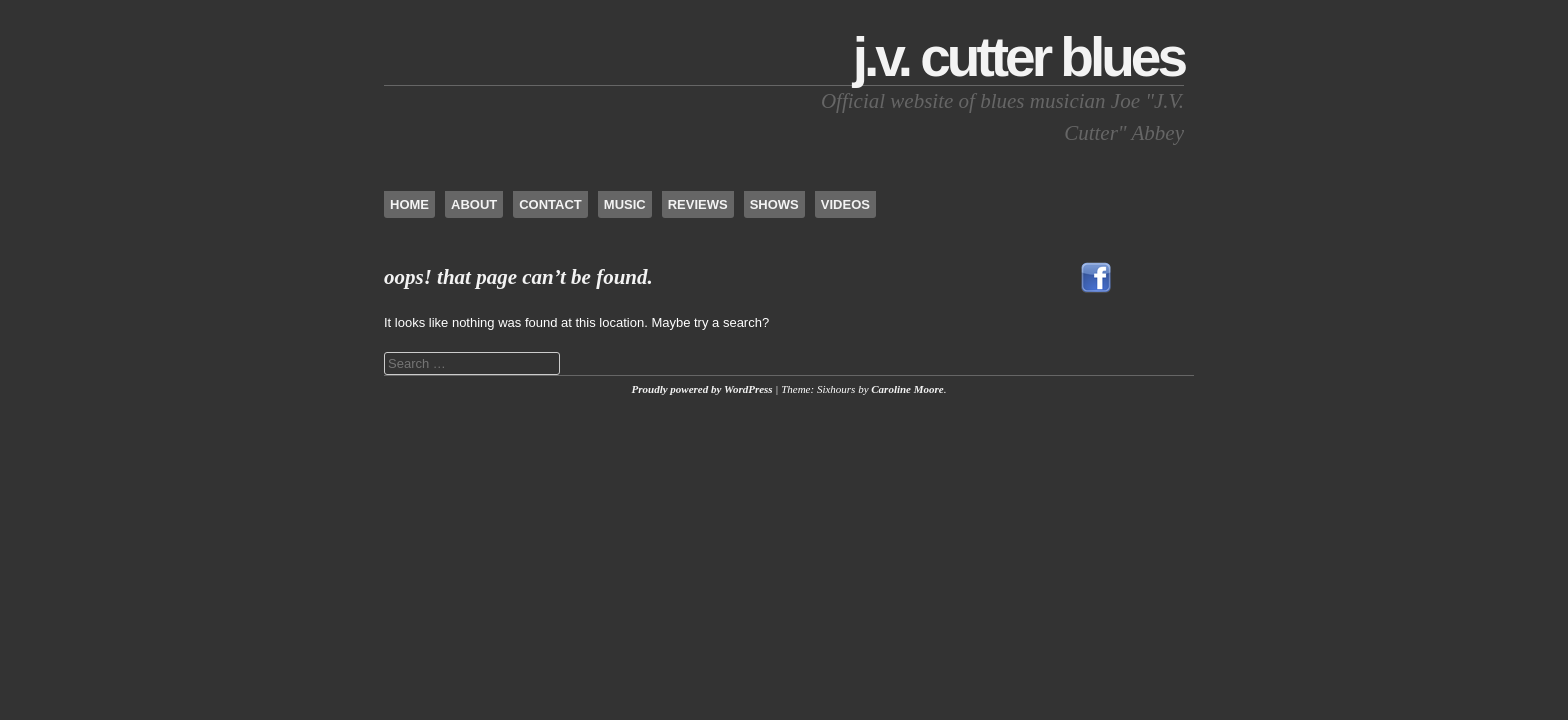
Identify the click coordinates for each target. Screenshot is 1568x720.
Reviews (698, 204)
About (474, 204)
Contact (550, 204)
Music (625, 204)
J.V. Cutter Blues (1018, 57)
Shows (774, 204)
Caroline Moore (907, 389)
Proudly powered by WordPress (702, 389)
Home (409, 204)
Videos (845, 204)
